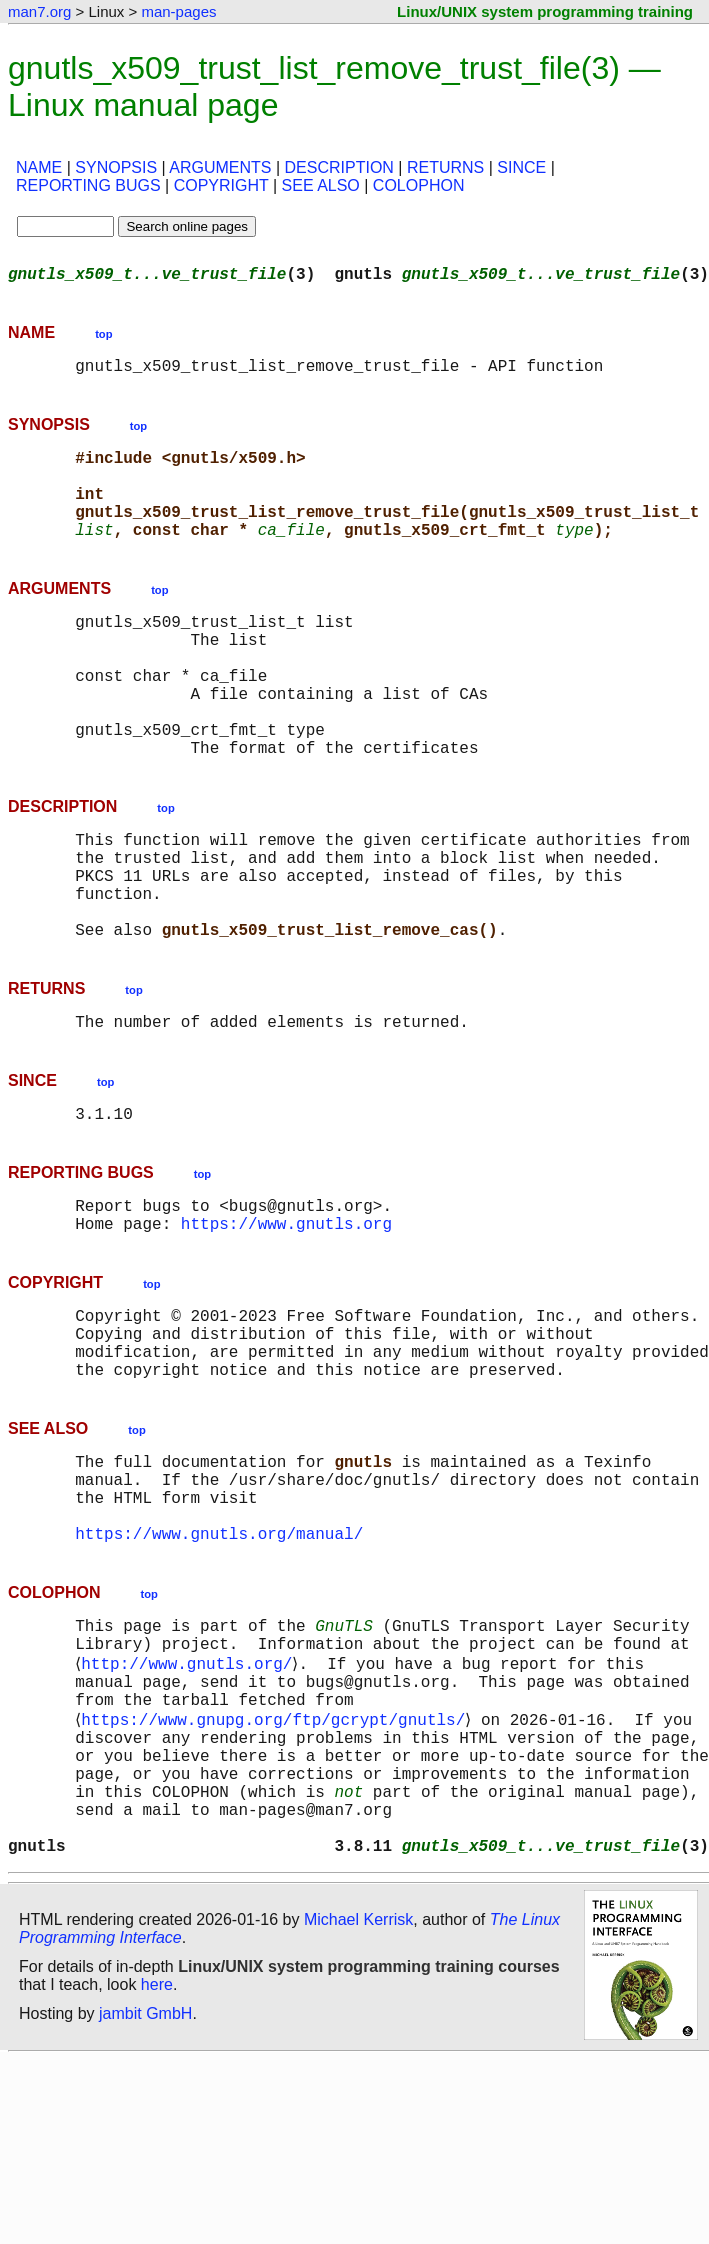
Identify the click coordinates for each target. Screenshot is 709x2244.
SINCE (521, 167)
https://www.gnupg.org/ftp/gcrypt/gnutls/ (277, 1875)
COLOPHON (419, 185)
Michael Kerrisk (358, 2103)
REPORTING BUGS (88, 185)
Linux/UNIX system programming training (545, 11)
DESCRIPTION (339, 167)
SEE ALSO (321, 185)
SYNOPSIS (116, 167)
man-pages (178, 11)
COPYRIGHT (221, 185)
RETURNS (445, 167)
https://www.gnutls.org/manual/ (219, 1669)
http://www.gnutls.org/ (190, 1809)
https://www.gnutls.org (286, 1323)
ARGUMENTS (220, 167)
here (157, 2168)
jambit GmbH (145, 2197)
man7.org (39, 11)
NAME (39, 167)
